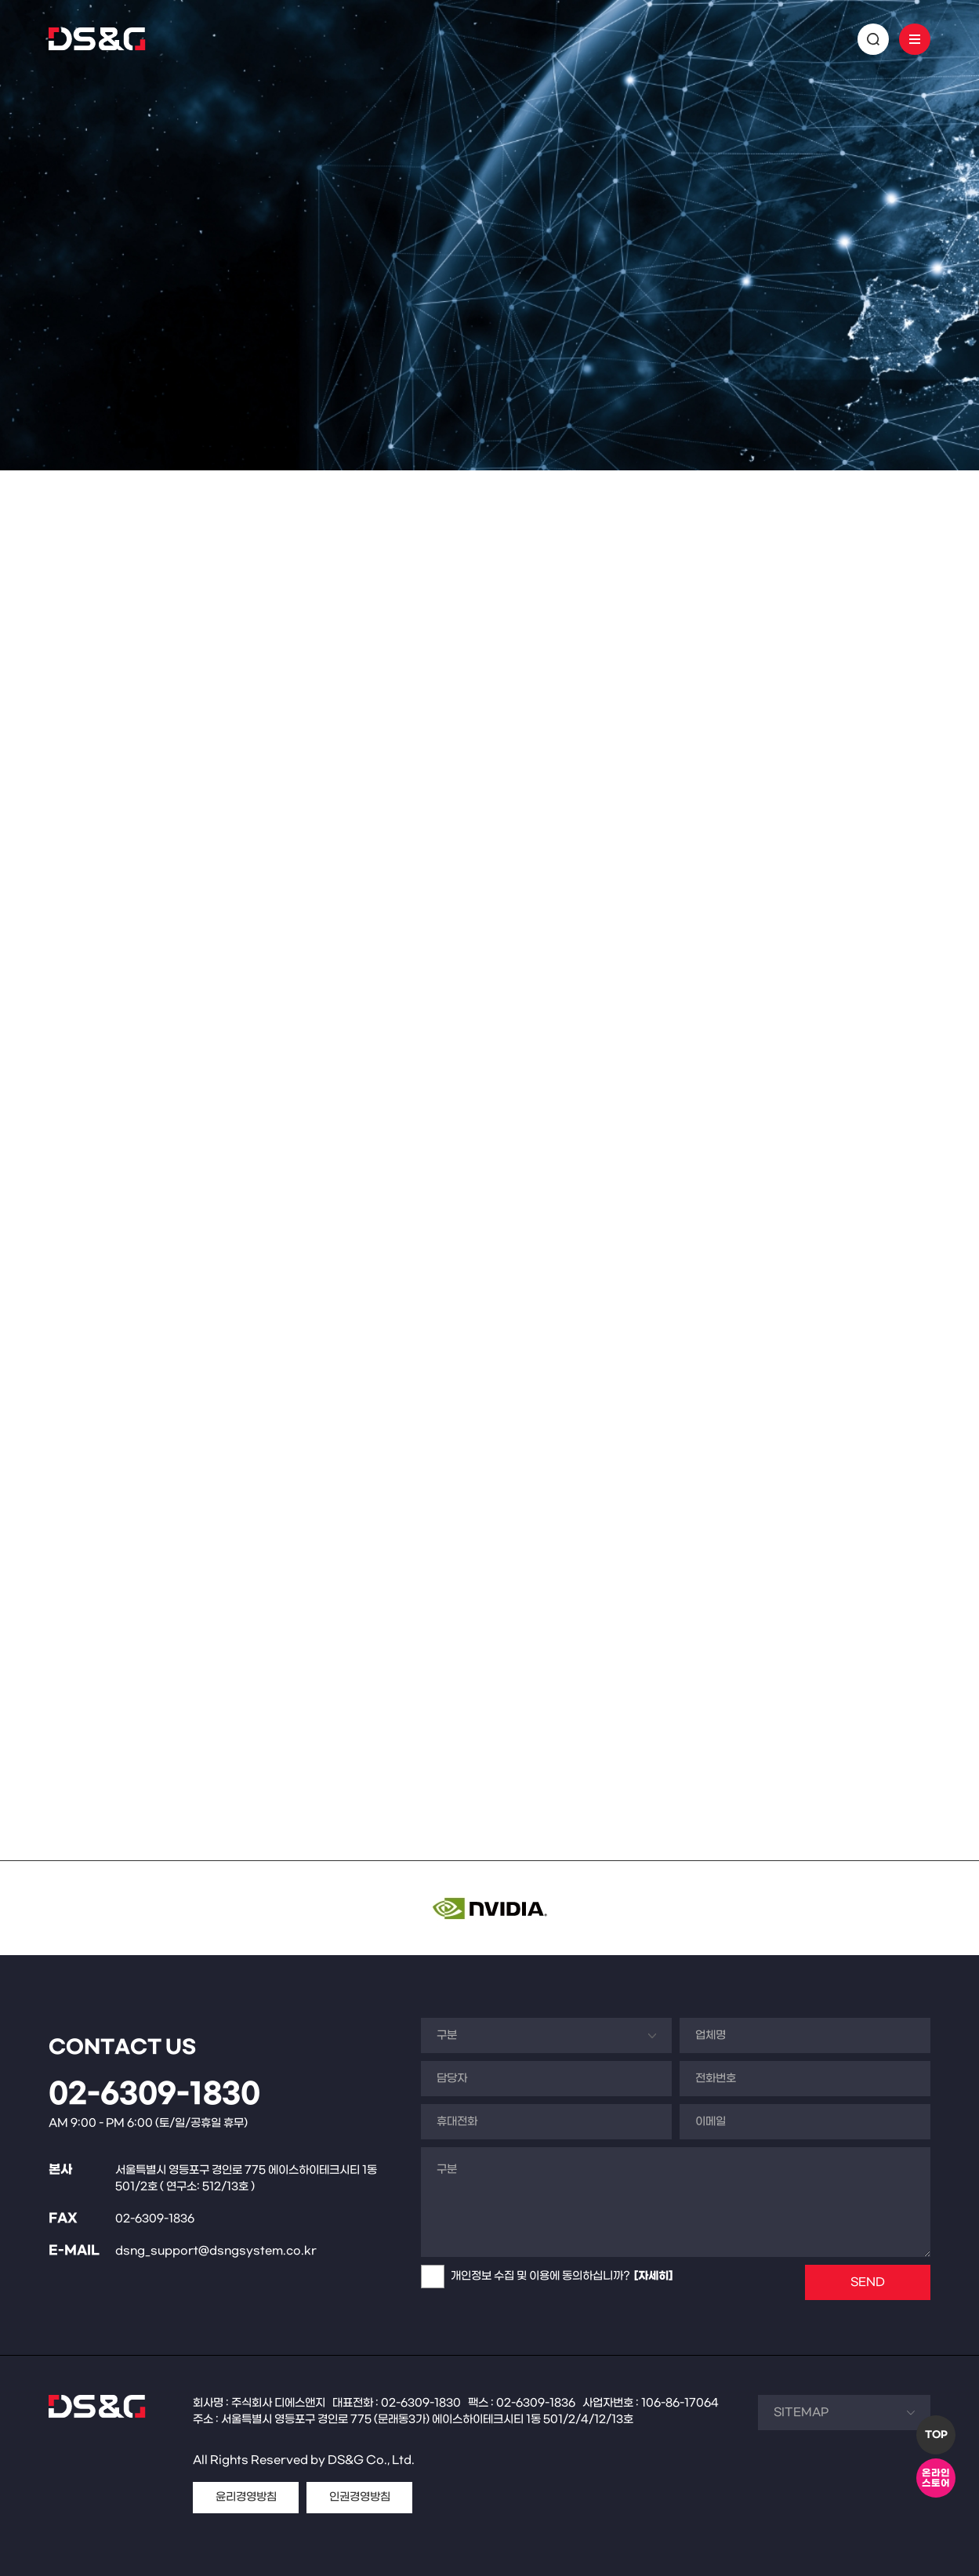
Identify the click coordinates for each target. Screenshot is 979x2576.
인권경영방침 (359, 2497)
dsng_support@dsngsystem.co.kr (216, 2251)
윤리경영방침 (246, 2497)
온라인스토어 (936, 2478)
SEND (867, 2282)
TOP (936, 2434)
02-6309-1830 (154, 2094)
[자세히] (653, 2276)
